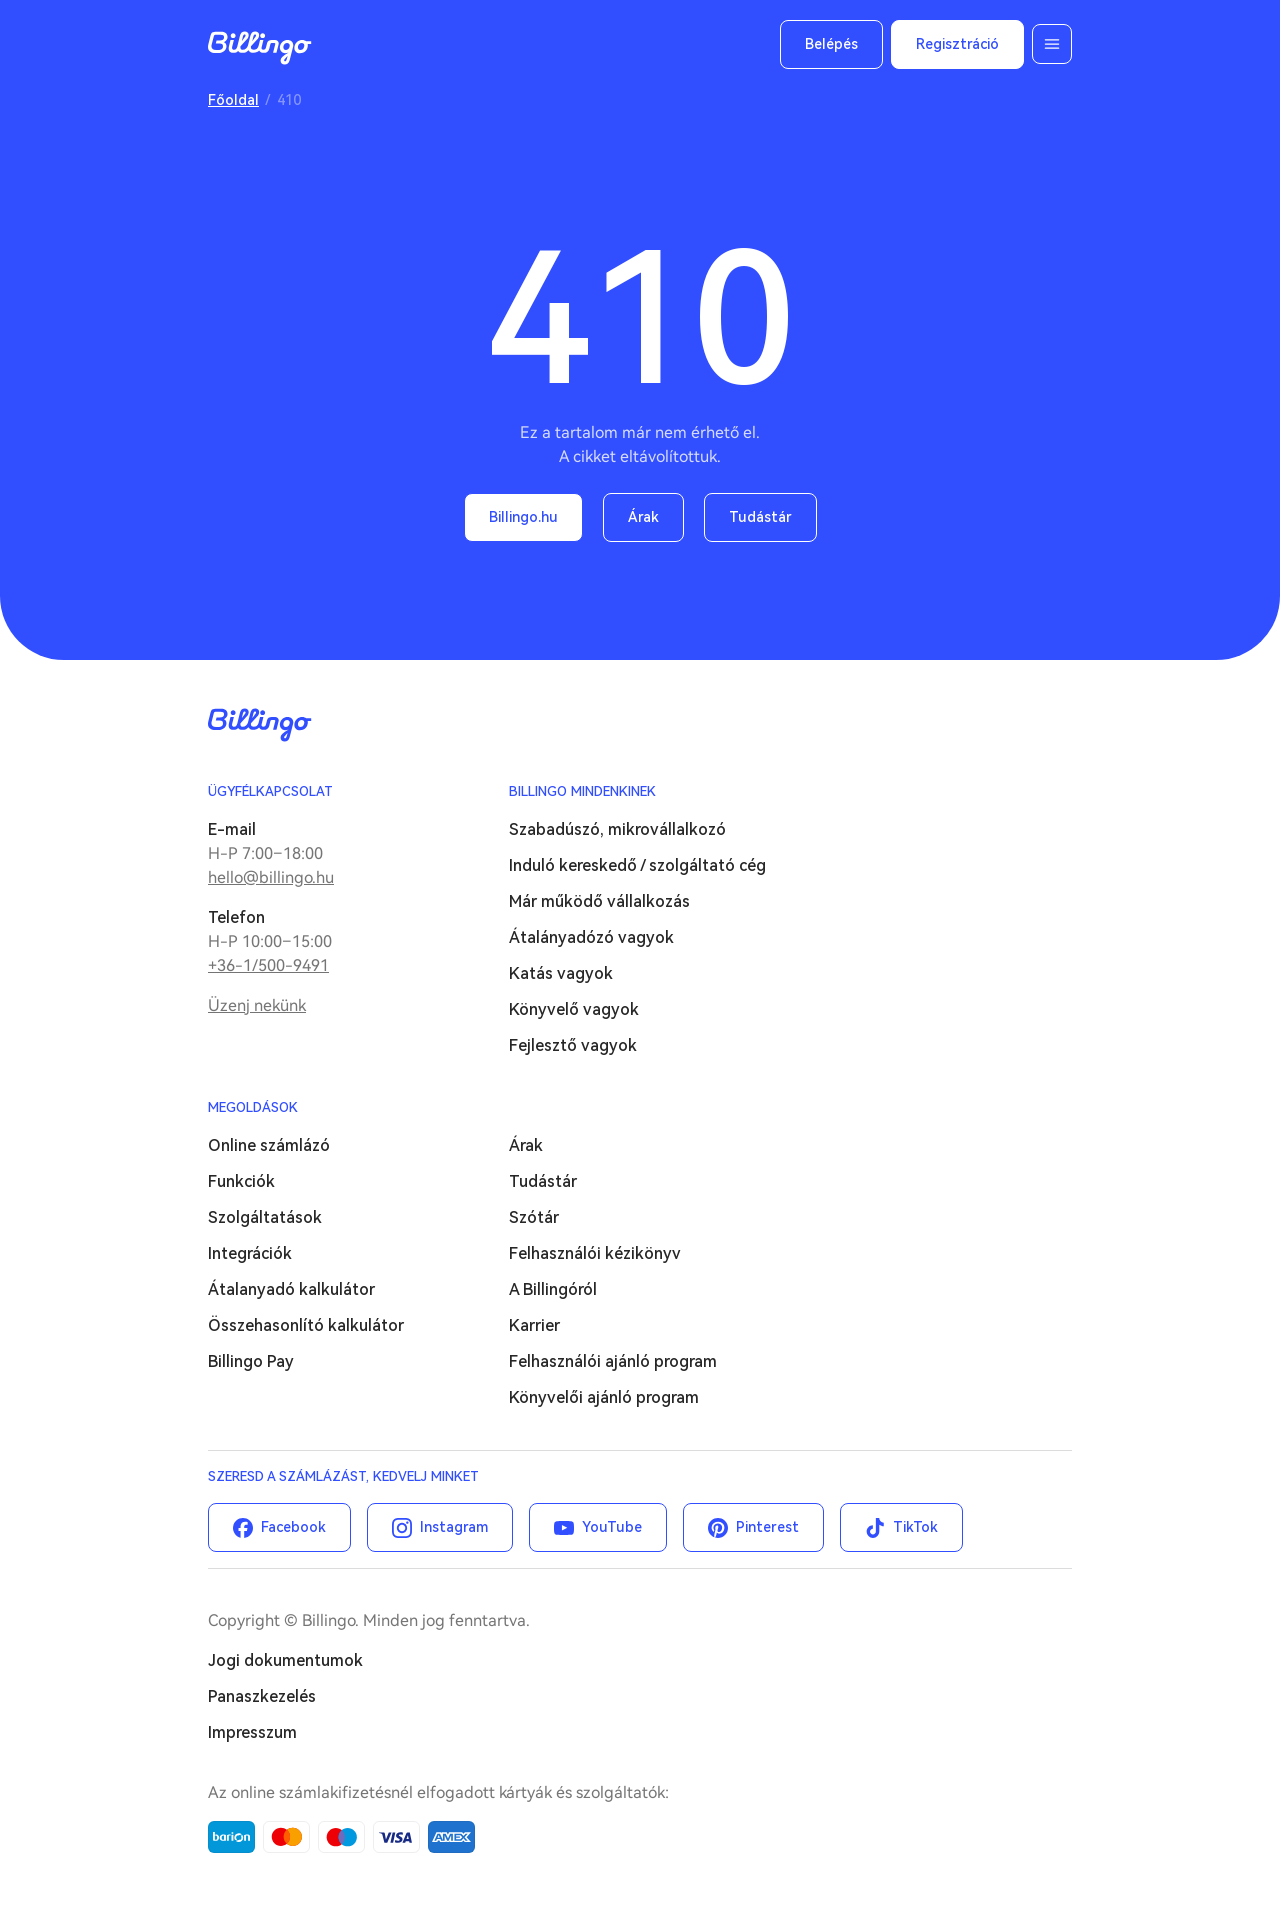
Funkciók (241, 1181)
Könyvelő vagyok (574, 1009)
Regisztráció (957, 44)
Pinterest (767, 1527)
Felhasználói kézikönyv (595, 1253)
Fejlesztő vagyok (573, 1045)
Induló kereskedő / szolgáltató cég (637, 865)
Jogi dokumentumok (285, 1660)
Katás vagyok (561, 973)
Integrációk (250, 1253)
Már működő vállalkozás (599, 901)
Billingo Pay (251, 1361)
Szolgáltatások (265, 1217)
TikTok (915, 1527)
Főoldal (233, 100)
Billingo (260, 48)
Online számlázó (269, 1145)
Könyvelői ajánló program (604, 1397)
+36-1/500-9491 (268, 965)
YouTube (612, 1527)
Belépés (831, 44)
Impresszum (252, 1732)
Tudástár (760, 517)
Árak (643, 517)
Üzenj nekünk (257, 1005)
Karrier (534, 1325)
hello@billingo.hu (271, 877)
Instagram (454, 1527)
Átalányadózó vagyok (591, 937)
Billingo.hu (523, 517)
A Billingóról (553, 1289)
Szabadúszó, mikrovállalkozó (617, 829)
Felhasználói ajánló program (613, 1361)
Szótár (534, 1217)
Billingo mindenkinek (582, 791)
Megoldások (253, 1107)
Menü (1052, 44)
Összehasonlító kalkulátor (306, 1325)
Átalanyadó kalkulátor (291, 1289)
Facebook (293, 1527)
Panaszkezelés (262, 1696)
